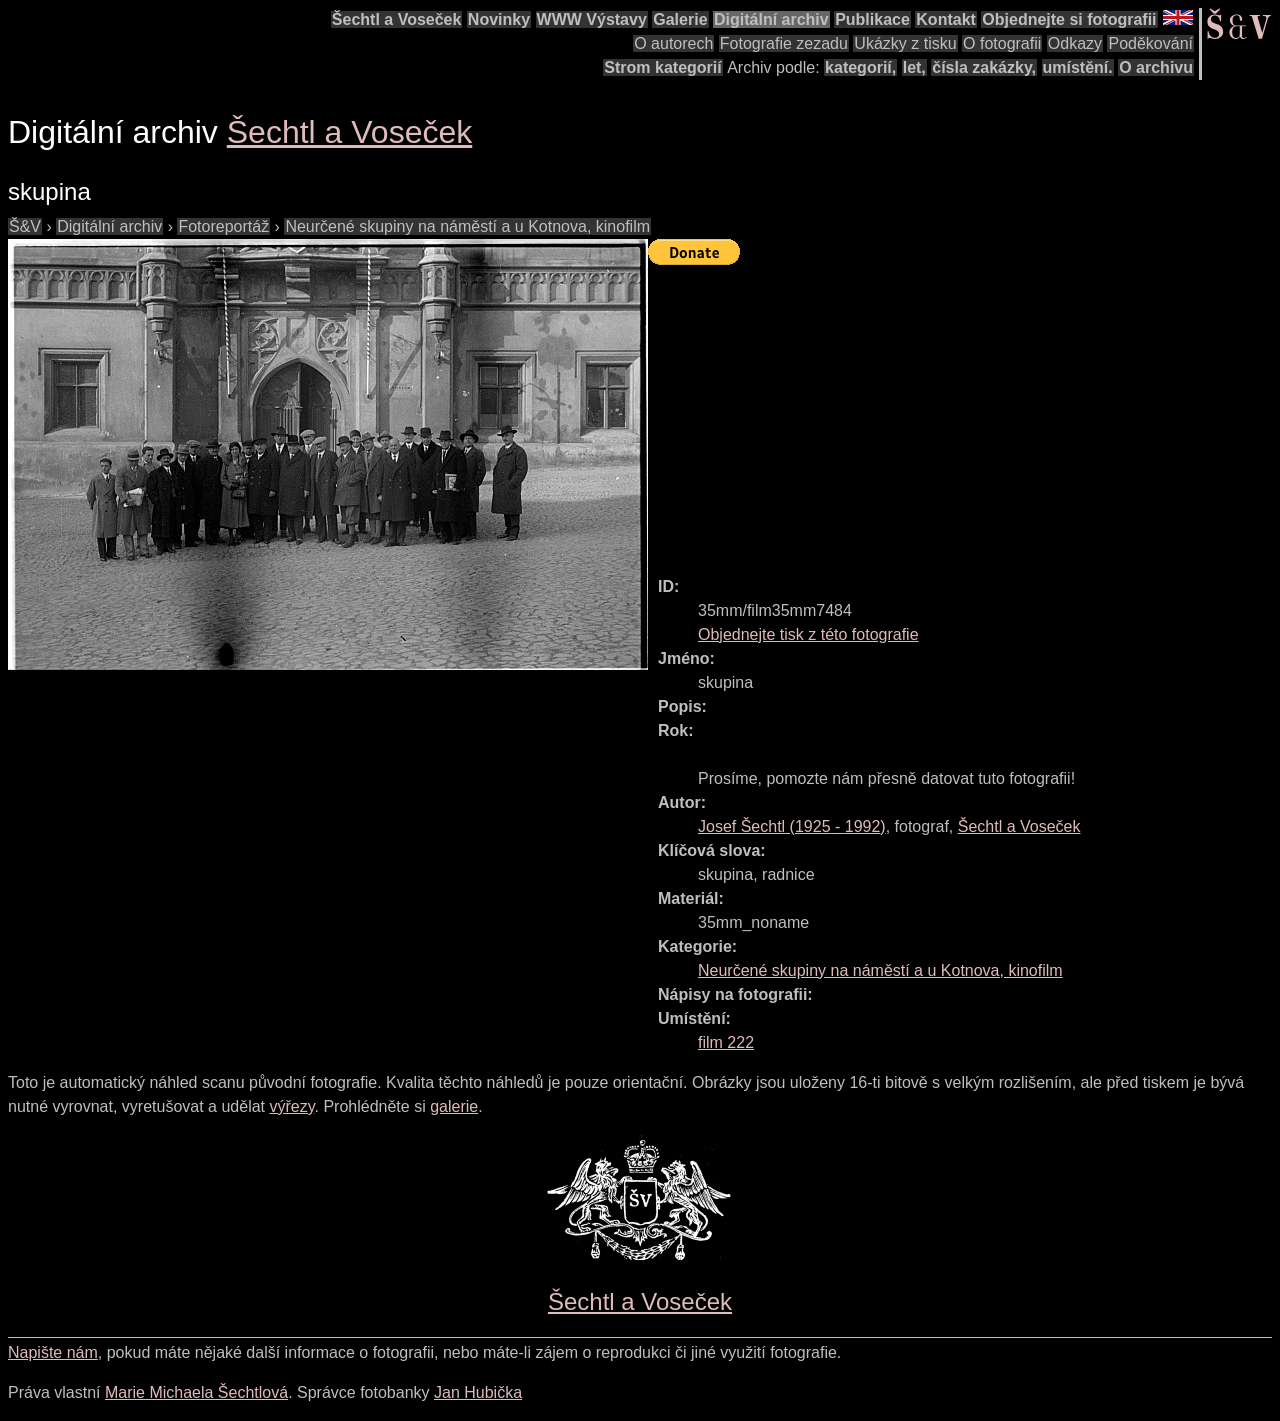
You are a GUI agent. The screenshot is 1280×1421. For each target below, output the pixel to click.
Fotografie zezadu (784, 43)
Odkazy (1075, 43)
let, (914, 67)
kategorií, (860, 67)
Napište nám (53, 1352)
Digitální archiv (771, 19)
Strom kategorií (662, 67)
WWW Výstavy (592, 19)
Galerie (680, 19)
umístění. (1078, 67)
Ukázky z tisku (905, 43)
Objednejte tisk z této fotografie (808, 634)
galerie (454, 1106)
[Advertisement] (964, 412)
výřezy (291, 1106)
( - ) (792, 826)
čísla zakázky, (984, 67)
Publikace (872, 19)
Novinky (499, 19)
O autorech (673, 43)
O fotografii (1002, 43)
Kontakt (946, 19)
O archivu (1156, 67)
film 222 (726, 1042)
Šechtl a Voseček (397, 19)
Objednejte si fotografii (1069, 19)
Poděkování (1150, 43)
